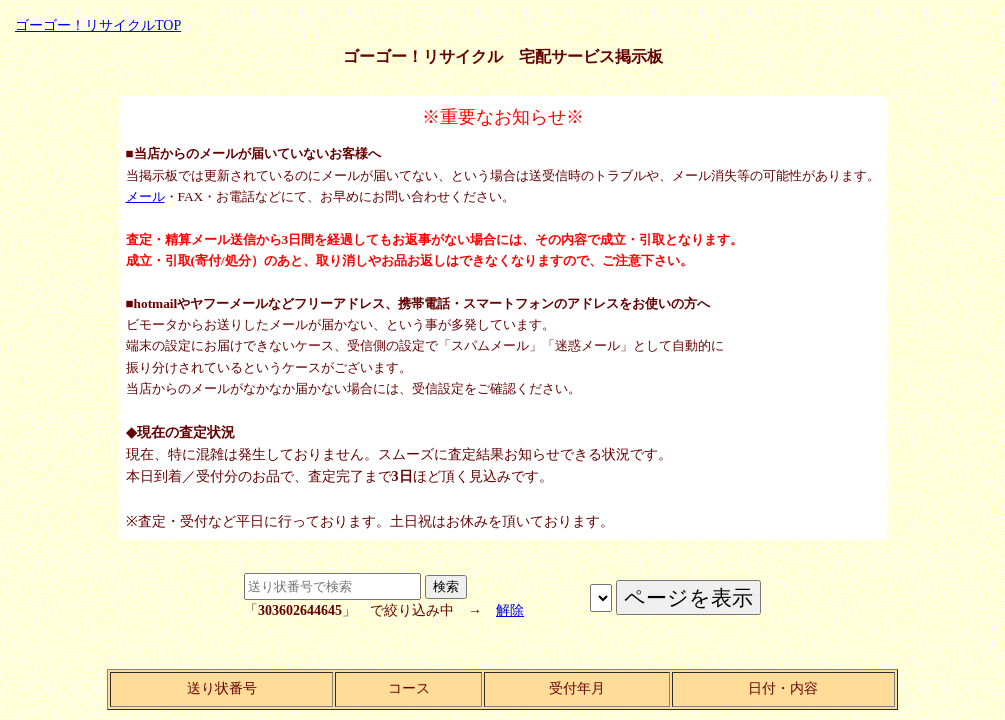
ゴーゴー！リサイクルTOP (98, 25)
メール (145, 196)
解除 (510, 610)
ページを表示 (601, 598)
